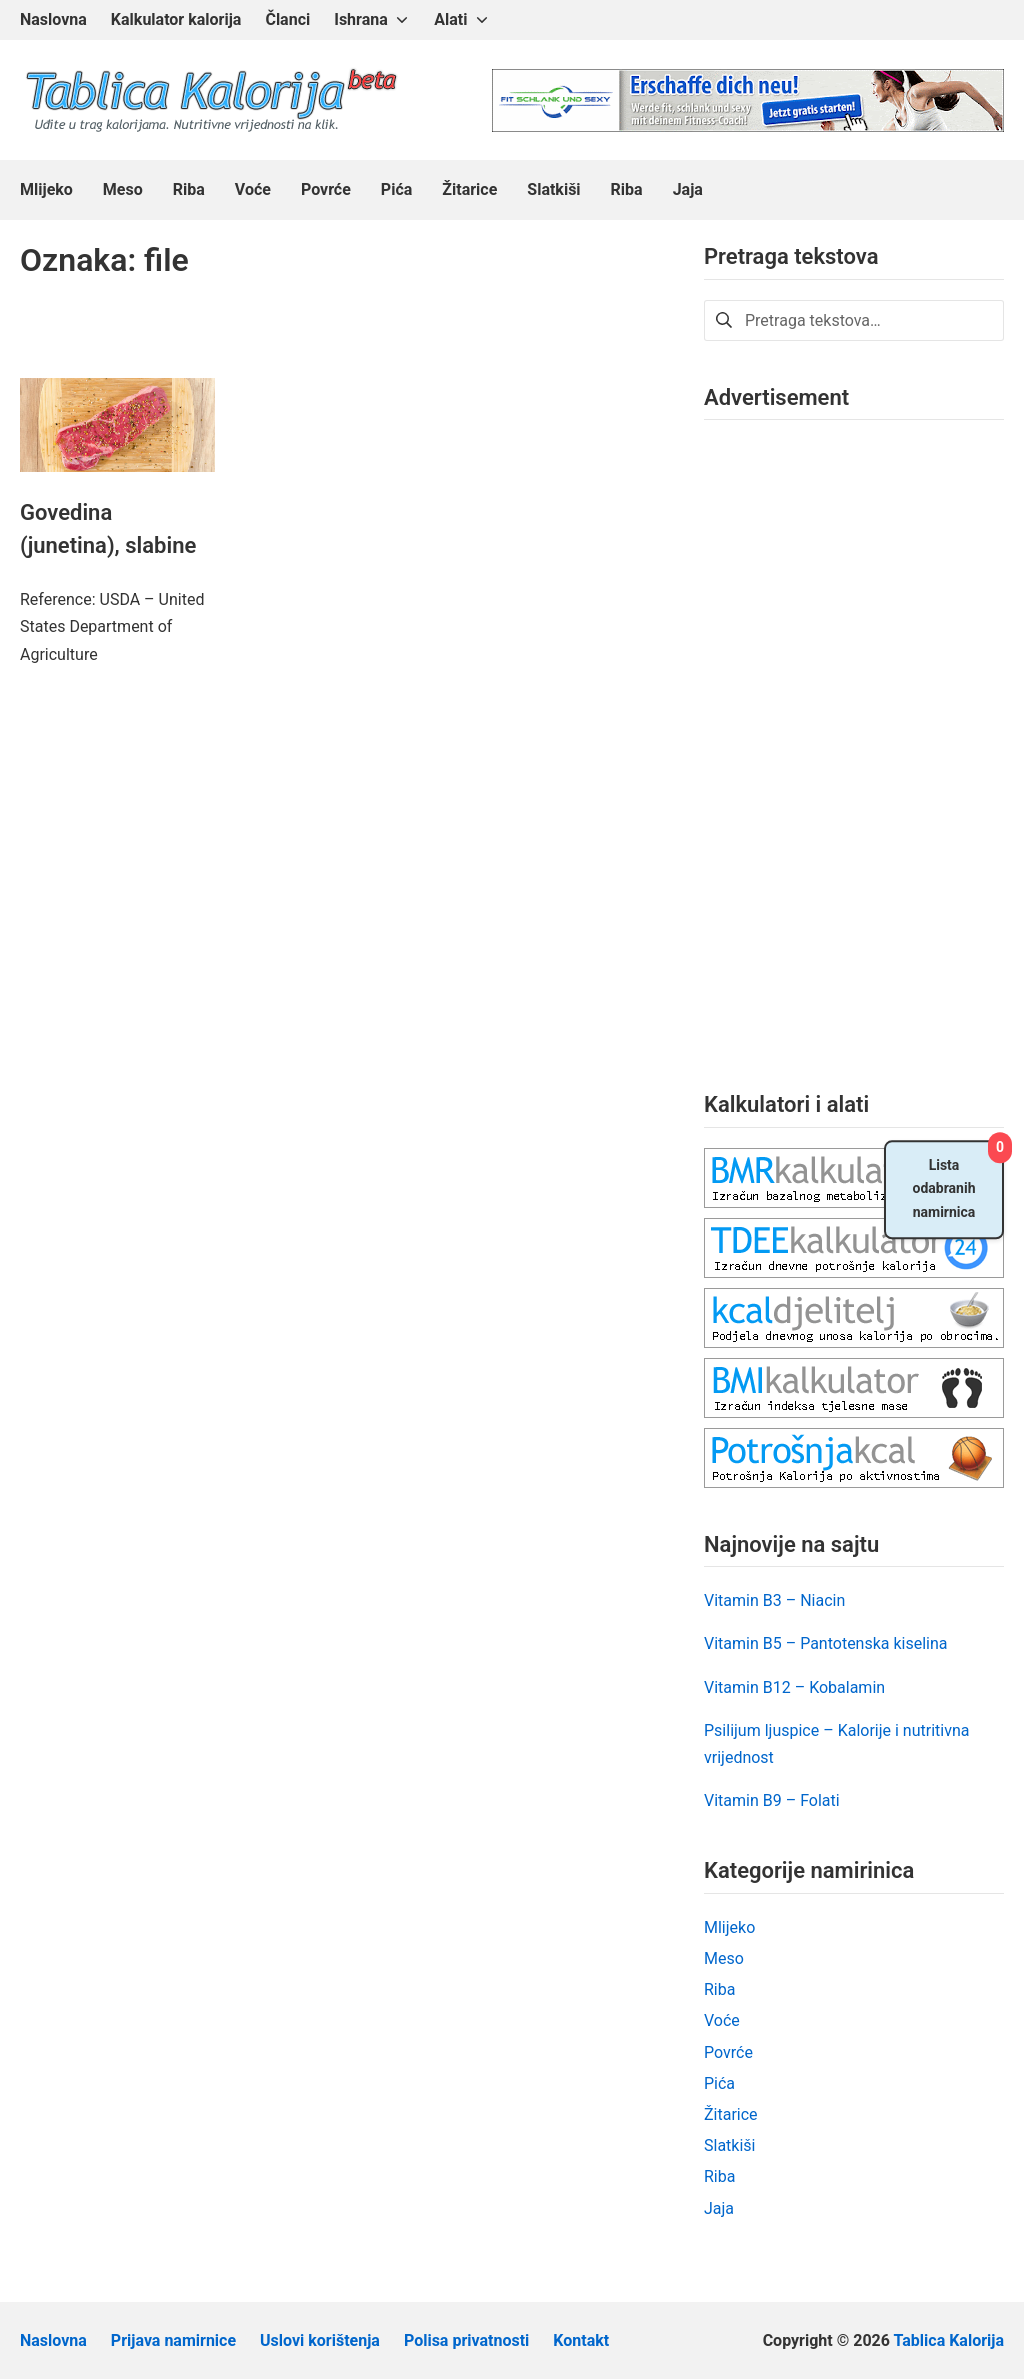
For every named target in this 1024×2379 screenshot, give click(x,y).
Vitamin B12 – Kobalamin (794, 1687)
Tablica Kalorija (949, 2340)
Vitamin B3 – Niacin (774, 1600)
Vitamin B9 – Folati (772, 1800)
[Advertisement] (854, 740)
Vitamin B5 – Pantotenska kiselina (826, 1643)
